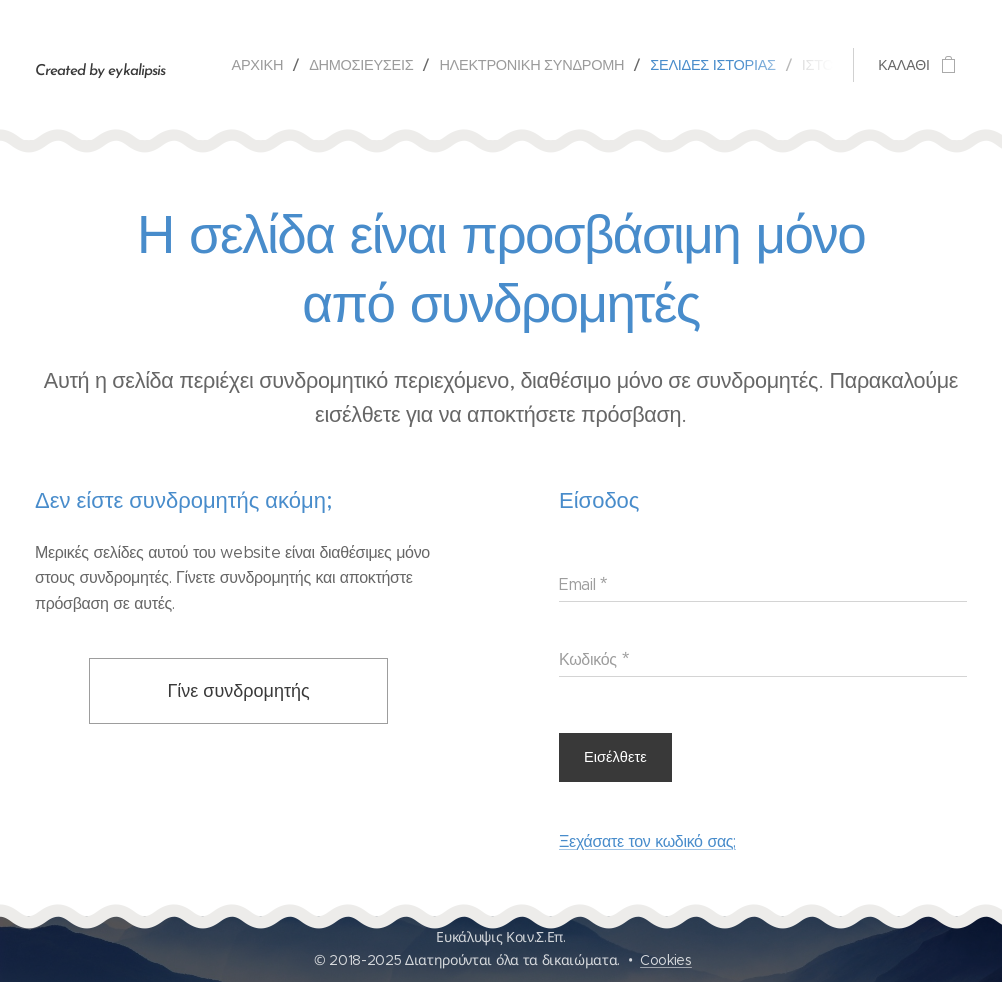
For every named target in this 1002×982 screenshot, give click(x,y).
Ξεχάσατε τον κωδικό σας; (647, 841)
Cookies (666, 960)
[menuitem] (263, 65)
